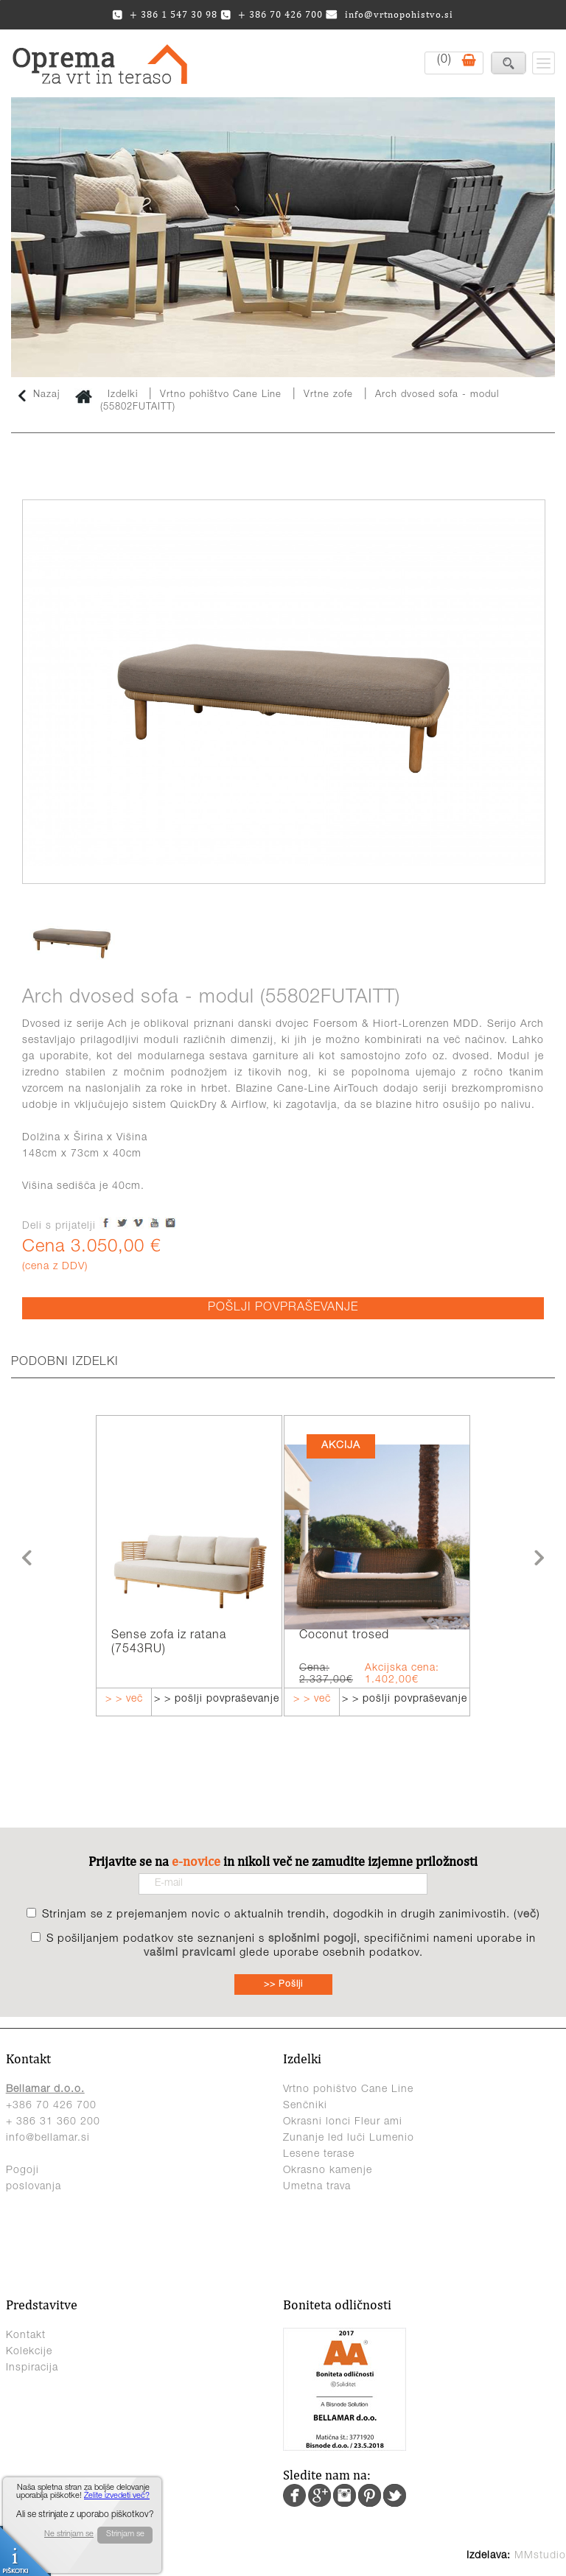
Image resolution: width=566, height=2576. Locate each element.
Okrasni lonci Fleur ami (342, 2122)
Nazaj (39, 395)
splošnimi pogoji (312, 1939)
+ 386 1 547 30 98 (164, 14)
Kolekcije (29, 2352)
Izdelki (123, 395)
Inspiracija (32, 2368)
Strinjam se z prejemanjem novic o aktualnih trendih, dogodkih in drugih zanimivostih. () (291, 1914)
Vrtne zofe (328, 395)
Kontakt (26, 2336)
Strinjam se (125, 2534)
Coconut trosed (344, 1636)
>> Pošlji (283, 1984)
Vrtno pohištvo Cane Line (222, 395)
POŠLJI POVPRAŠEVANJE (283, 1308)
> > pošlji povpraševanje (216, 1699)
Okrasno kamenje (327, 2171)
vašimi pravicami (190, 1953)
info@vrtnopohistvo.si (389, 14)
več (527, 1914)
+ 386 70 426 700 (271, 14)
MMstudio (540, 2556)
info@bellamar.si (48, 2138)
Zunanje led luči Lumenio (348, 2138)
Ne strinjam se (69, 2534)
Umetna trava (317, 2187)
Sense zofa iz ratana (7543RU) (168, 1643)
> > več (124, 1699)
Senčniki (305, 2106)
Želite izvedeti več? (117, 2496)
